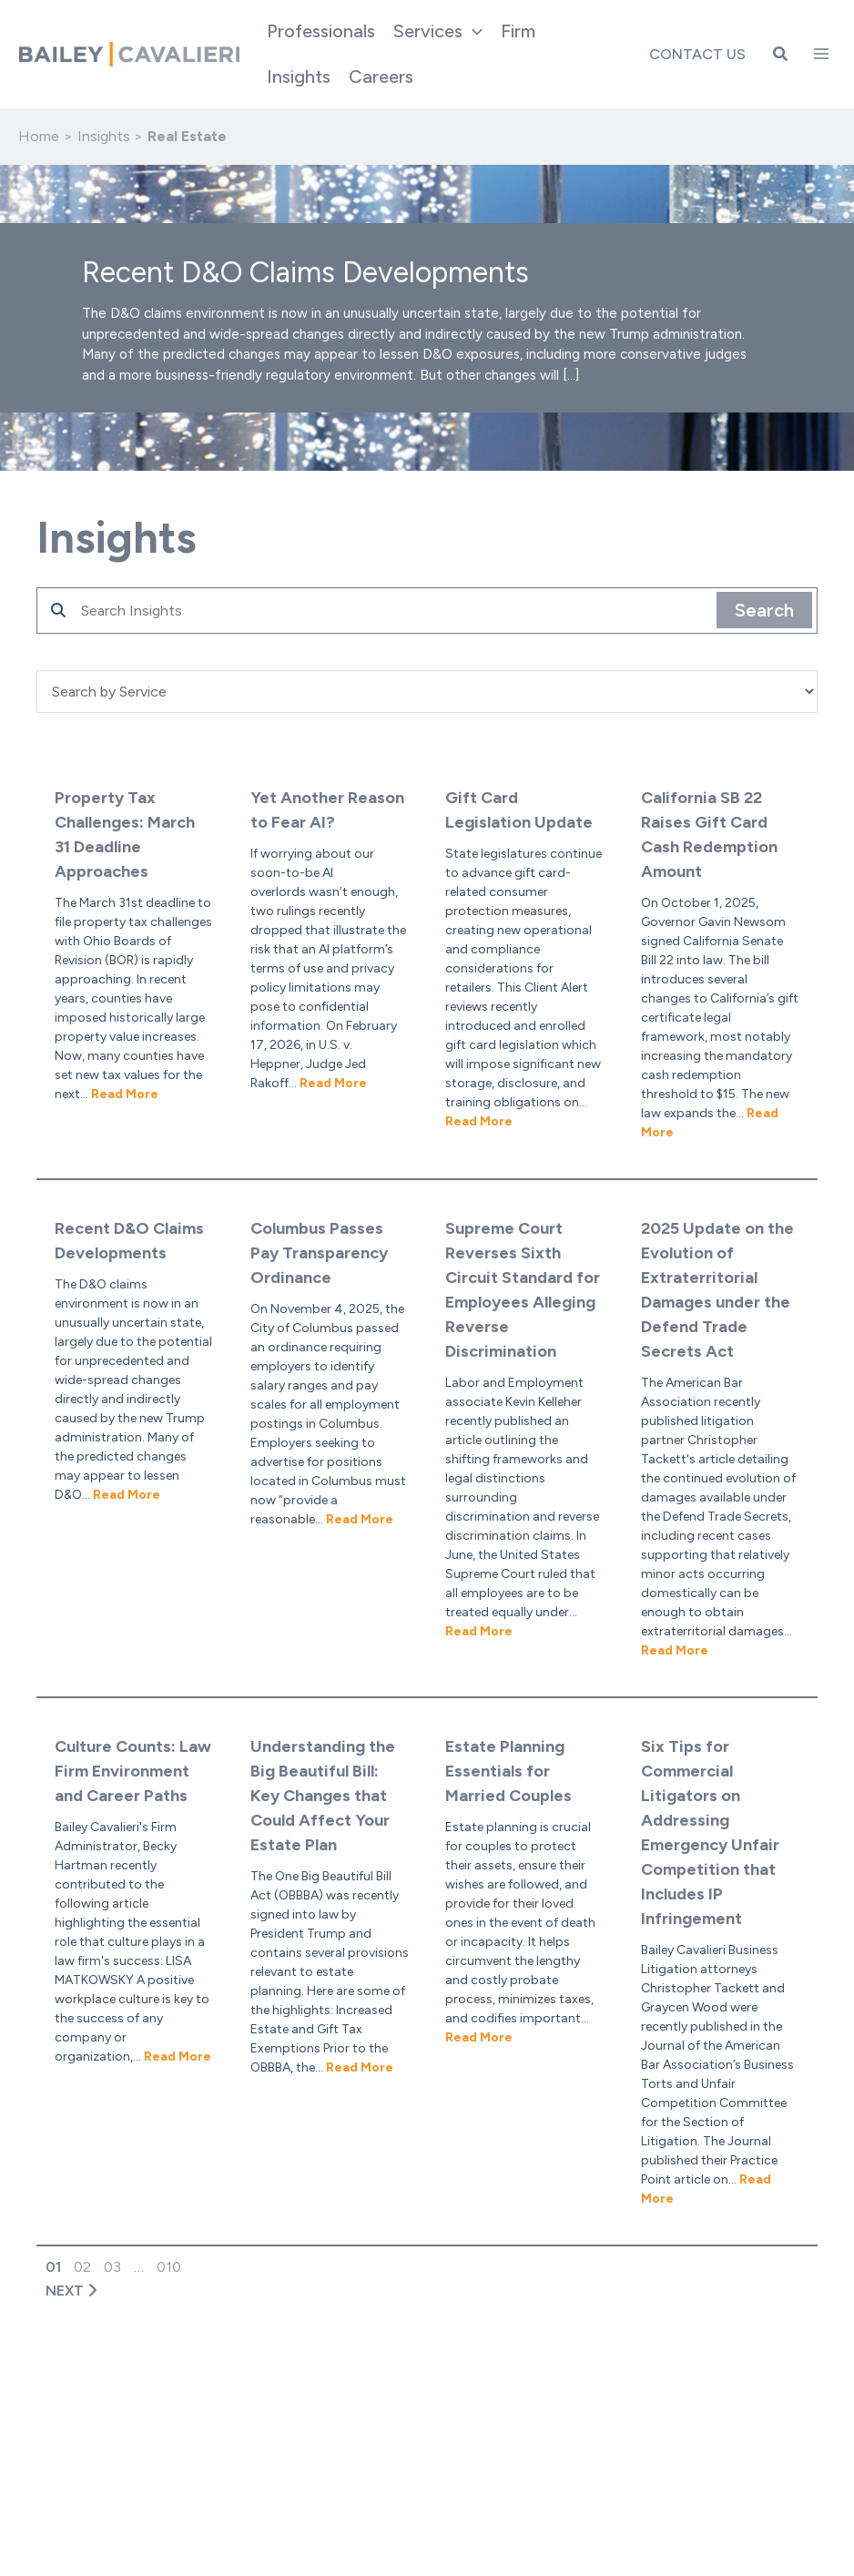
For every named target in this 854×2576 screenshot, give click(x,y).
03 (112, 2267)
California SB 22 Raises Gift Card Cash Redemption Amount (709, 834)
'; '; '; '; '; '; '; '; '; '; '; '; (427, 691)
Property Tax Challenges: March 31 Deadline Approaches (125, 834)
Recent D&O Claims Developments (129, 1240)
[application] (473, 31)
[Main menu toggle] (821, 53)
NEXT (66, 2290)
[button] (438, 31)
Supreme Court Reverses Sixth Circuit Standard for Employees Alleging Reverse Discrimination (522, 1289)
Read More (124, 1094)
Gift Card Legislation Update (519, 810)
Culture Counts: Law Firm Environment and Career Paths (133, 1771)
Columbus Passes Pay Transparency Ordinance (319, 1253)
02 (82, 2267)
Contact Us (697, 54)
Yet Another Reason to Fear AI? (327, 810)
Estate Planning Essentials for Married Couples (508, 1771)
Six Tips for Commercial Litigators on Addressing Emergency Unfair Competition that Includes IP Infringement (710, 1832)
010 (169, 2267)
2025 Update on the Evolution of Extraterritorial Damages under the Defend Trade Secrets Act (717, 1289)
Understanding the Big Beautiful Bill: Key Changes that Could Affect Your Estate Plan (322, 1795)
